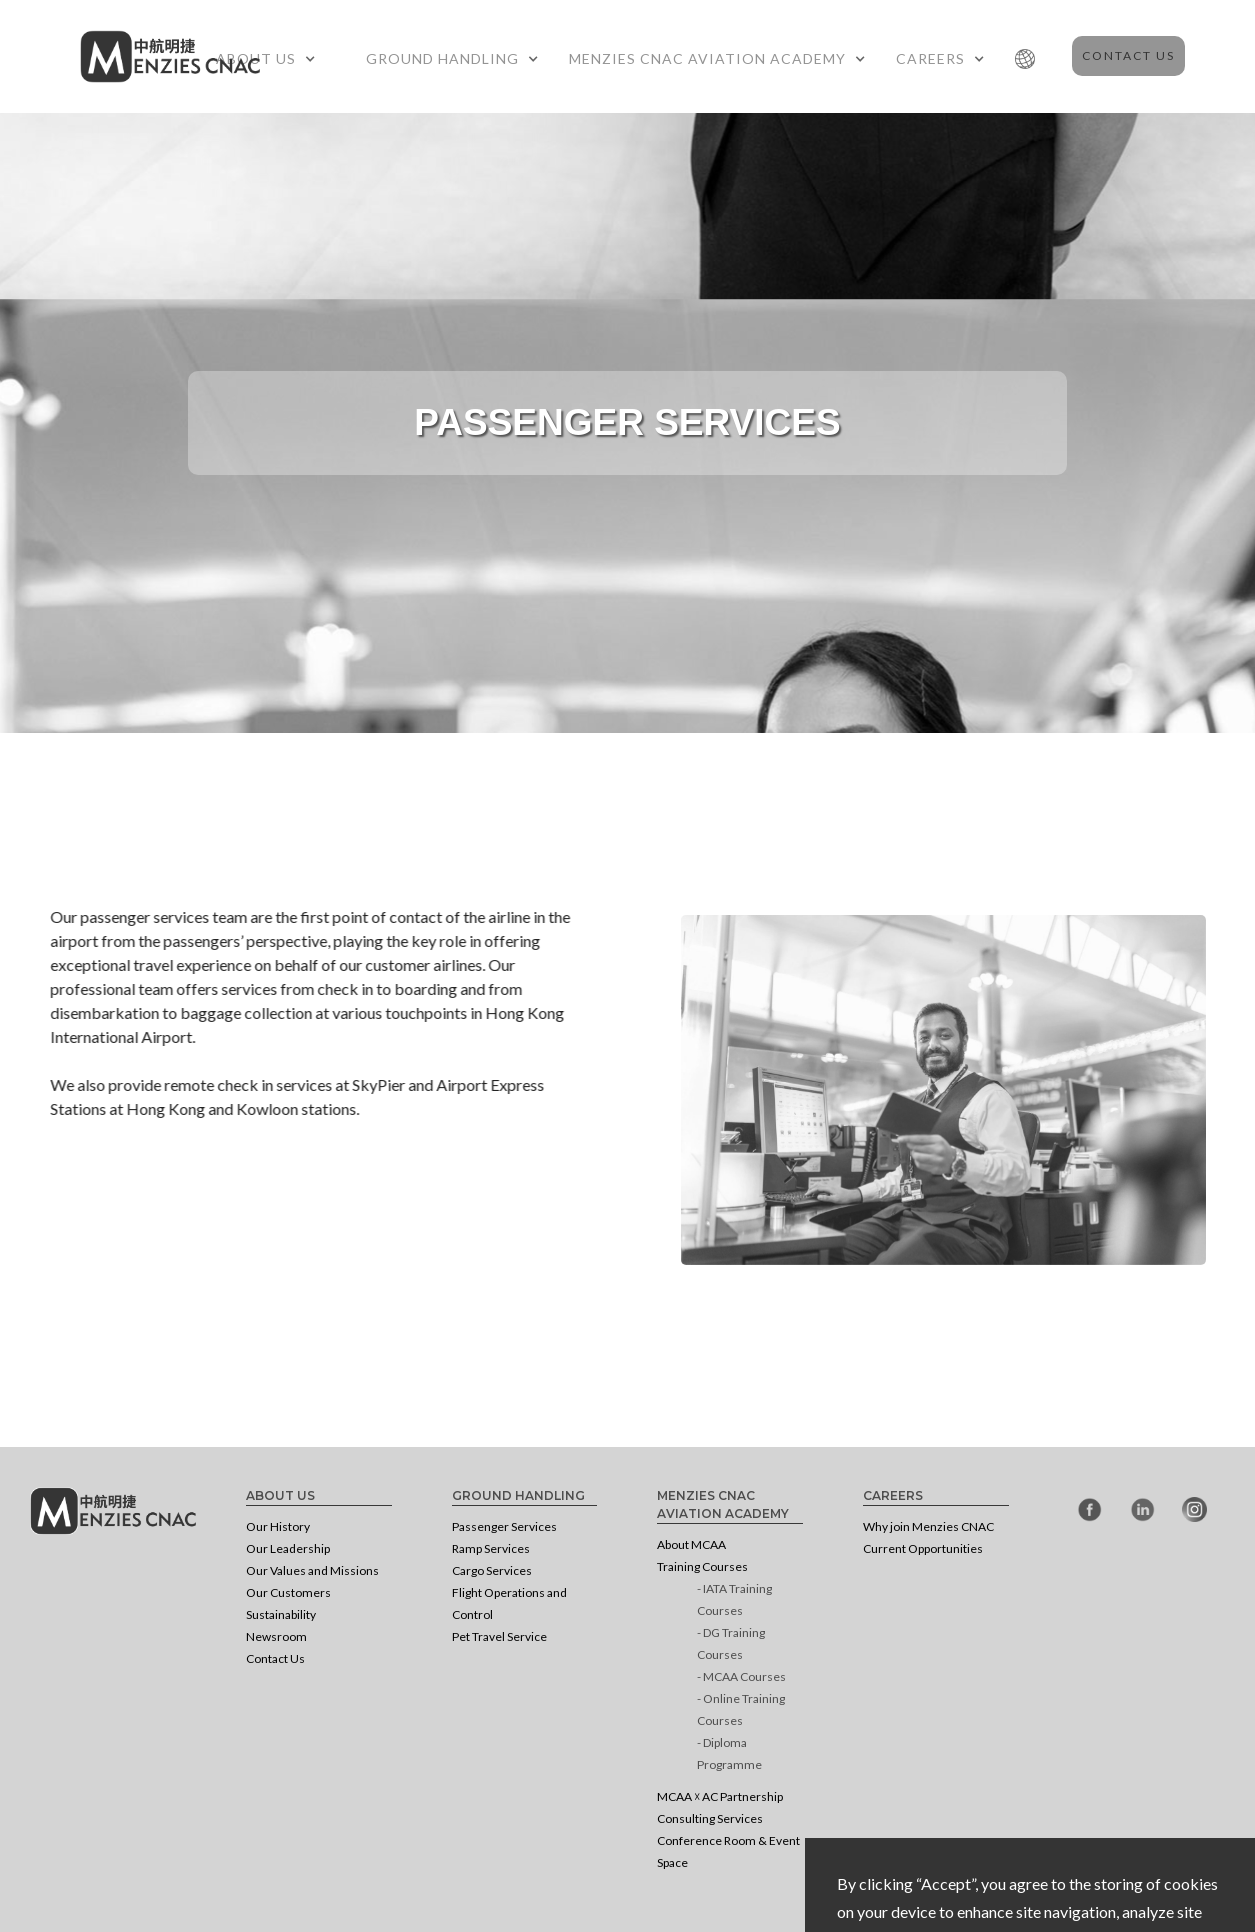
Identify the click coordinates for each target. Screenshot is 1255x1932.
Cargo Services (492, 1570)
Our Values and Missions (312, 1570)
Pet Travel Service (499, 1636)
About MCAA (691, 1544)
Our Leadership (288, 1548)
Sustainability (281, 1614)
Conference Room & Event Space (728, 1851)
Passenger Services (504, 1526)
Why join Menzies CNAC (928, 1526)
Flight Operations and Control (509, 1603)
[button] (271, 59)
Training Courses (702, 1566)
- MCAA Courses (741, 1676)
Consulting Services (710, 1818)
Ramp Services (491, 1548)
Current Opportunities (923, 1548)
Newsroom (276, 1636)
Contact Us (1128, 55)
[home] (170, 51)
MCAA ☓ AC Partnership (720, 1796)
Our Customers (288, 1592)
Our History (278, 1526)
